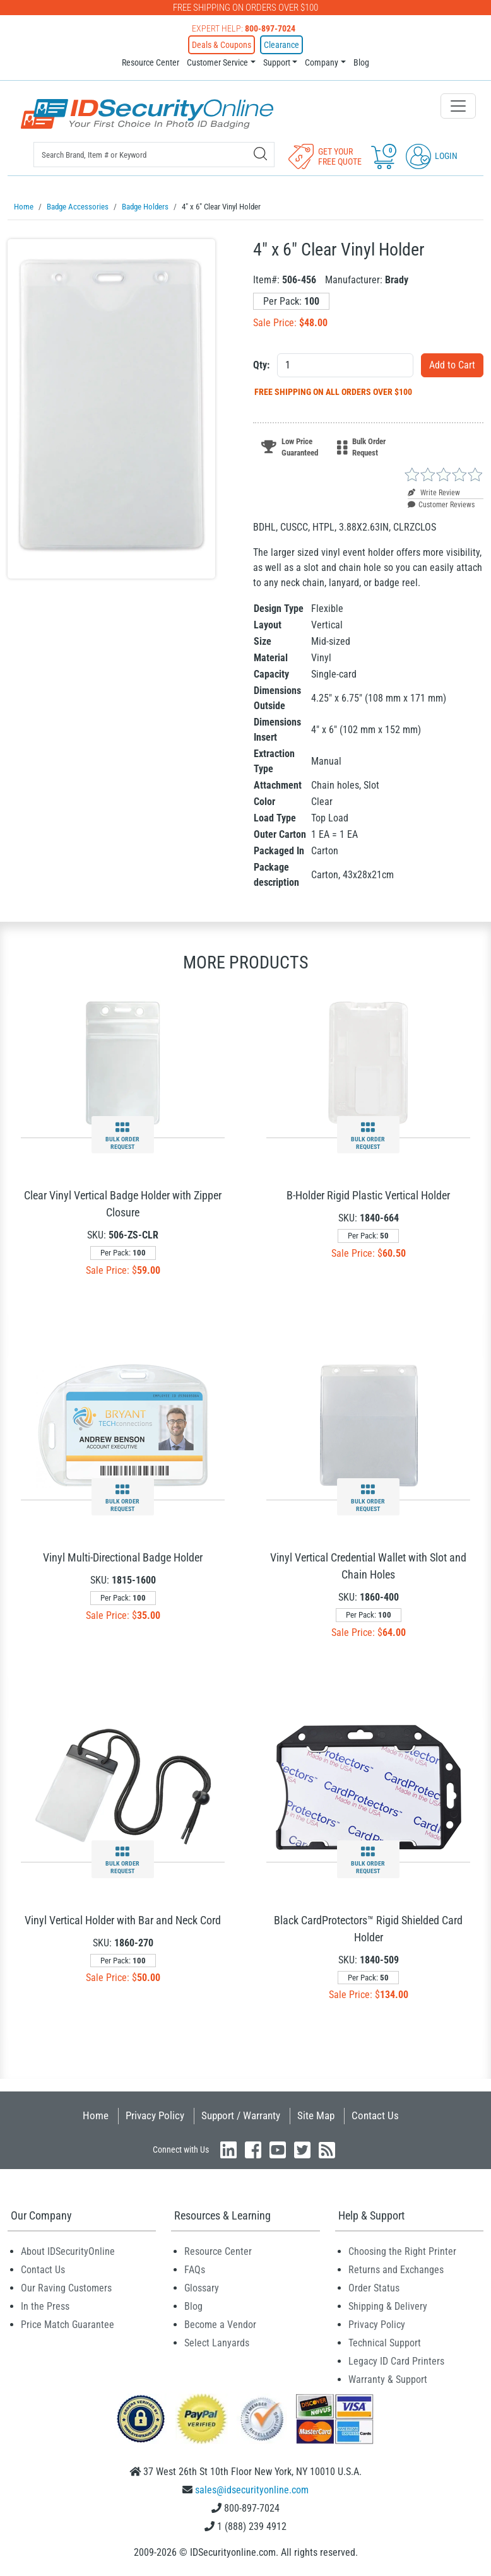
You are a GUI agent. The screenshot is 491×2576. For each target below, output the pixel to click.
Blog (361, 62)
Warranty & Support (387, 2379)
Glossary (201, 2287)
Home (96, 2114)
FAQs (194, 2269)
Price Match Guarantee (67, 2324)
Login (432, 156)
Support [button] (276, 62)
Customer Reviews (441, 504)
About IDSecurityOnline (68, 2251)
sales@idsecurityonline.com (252, 2489)
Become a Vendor (220, 2324)
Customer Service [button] (217, 62)
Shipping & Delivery (387, 2306)
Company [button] (321, 62)
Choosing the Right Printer (402, 2251)
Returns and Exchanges (396, 2269)
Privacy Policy (155, 2114)
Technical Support (384, 2342)
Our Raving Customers (66, 2287)
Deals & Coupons (221, 45)
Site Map (315, 2114)
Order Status (373, 2287)
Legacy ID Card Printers (396, 2361)
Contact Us (375, 2114)
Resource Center (150, 62)
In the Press (45, 2306)
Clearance (281, 45)
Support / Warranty (240, 2114)
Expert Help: (243, 28)
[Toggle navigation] (458, 106)
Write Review (434, 492)
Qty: (261, 364)
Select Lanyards (216, 2342)
